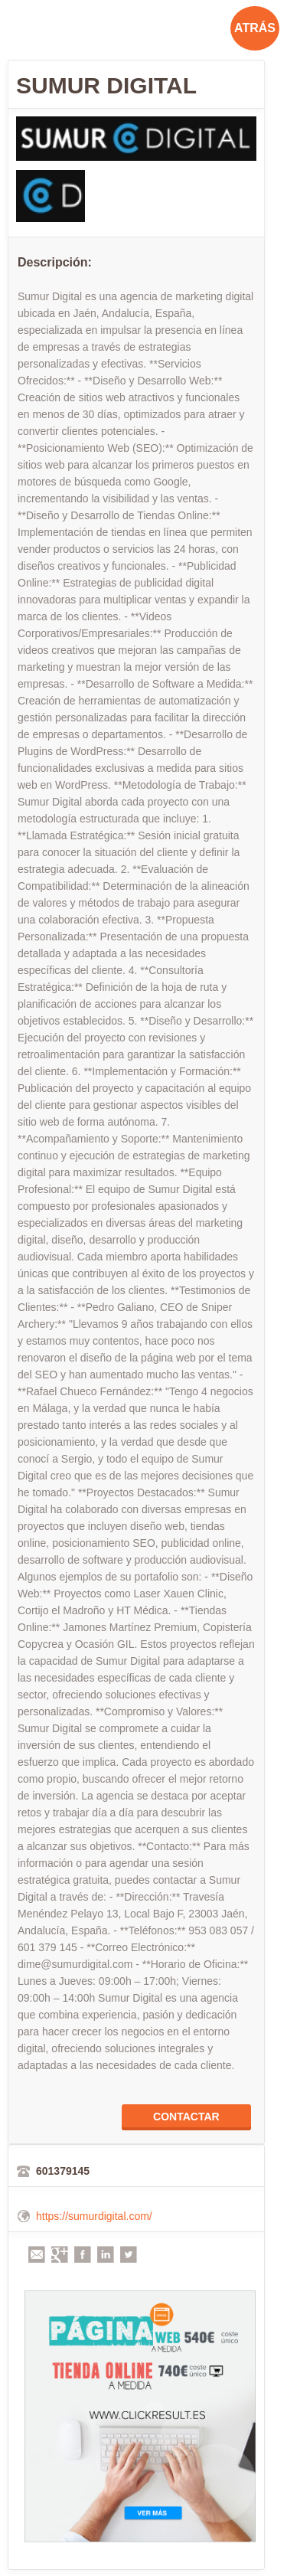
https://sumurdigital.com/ (94, 2216)
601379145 (63, 2171)
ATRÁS (255, 27)
